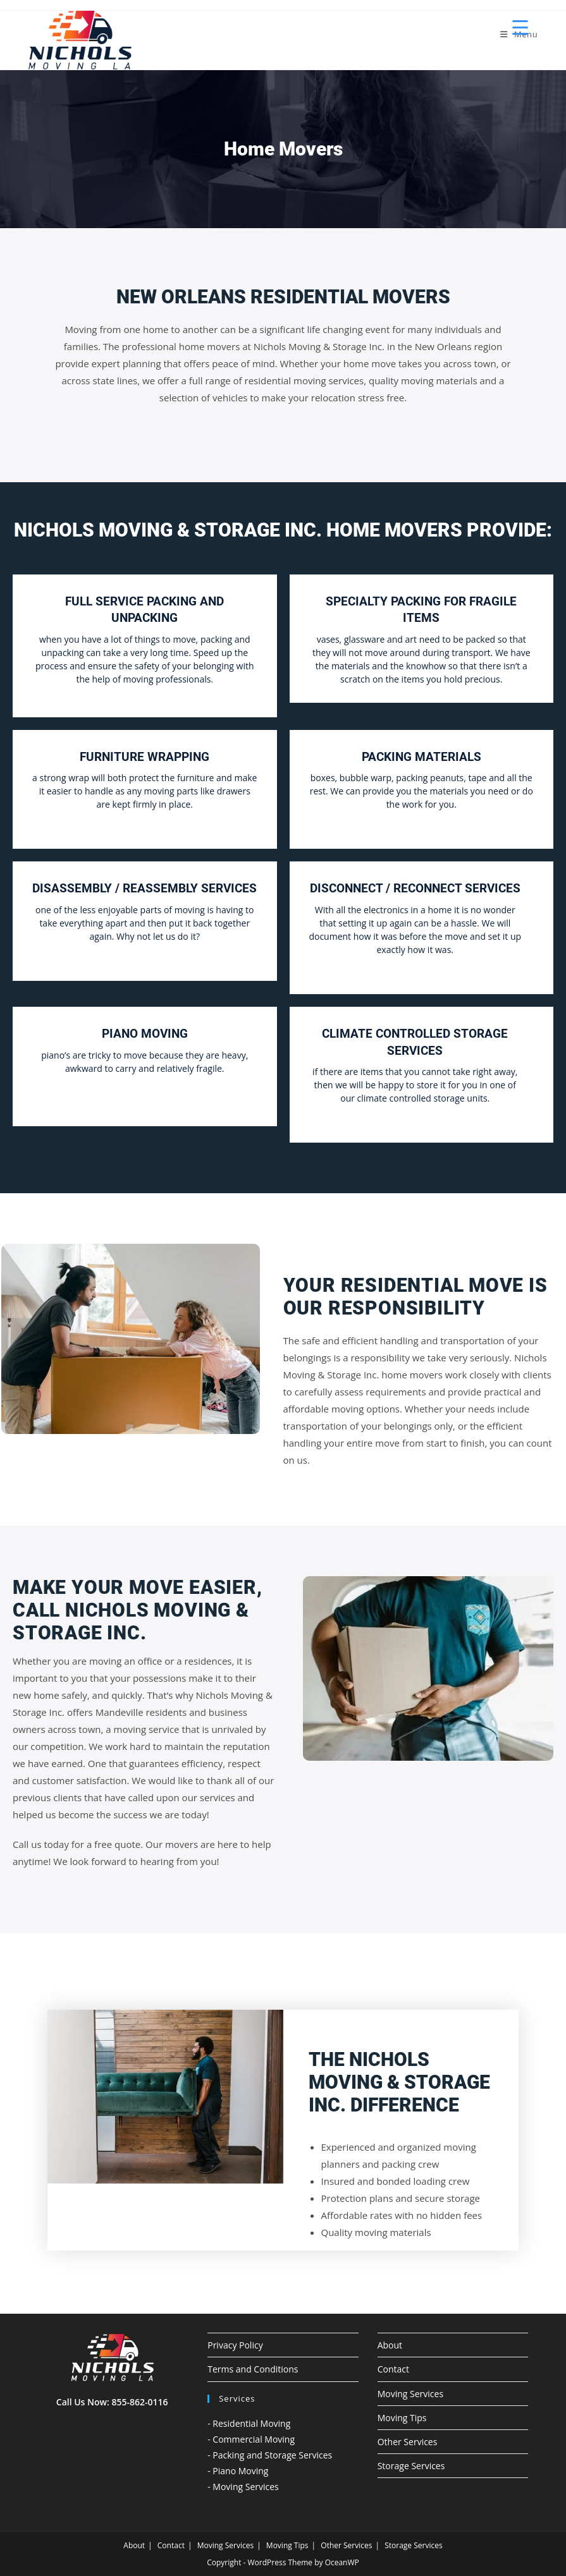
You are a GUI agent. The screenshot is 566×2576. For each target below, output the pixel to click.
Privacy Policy (234, 2345)
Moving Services (410, 2394)
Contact (393, 2369)
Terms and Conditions (252, 2369)
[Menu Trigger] (520, 26)
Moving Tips (402, 2418)
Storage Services (411, 2466)
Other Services (408, 2442)
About (390, 2345)
